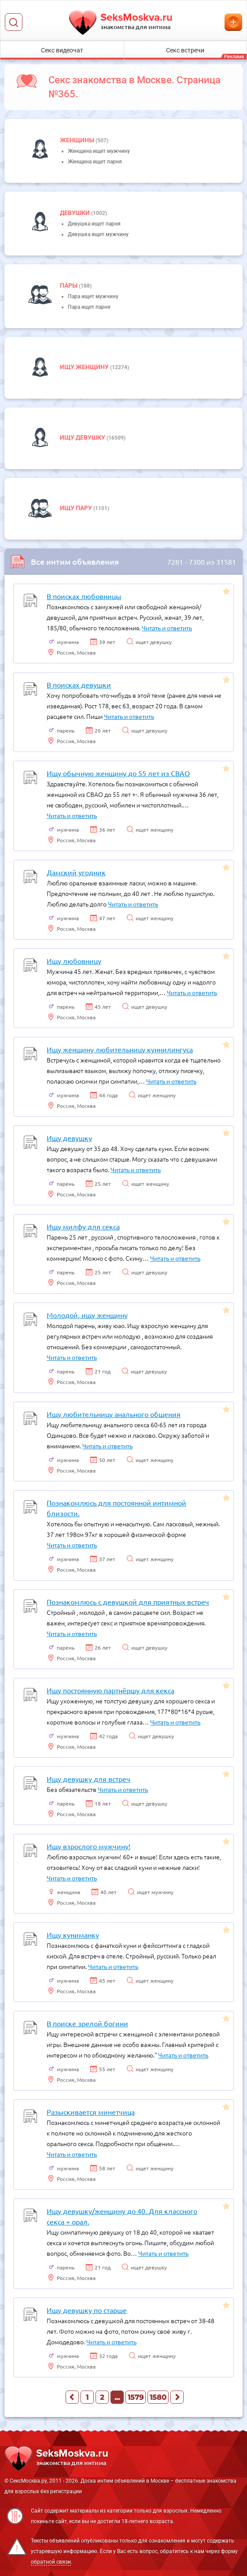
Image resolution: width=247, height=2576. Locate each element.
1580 (158, 2397)
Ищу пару (76, 507)
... (117, 2397)
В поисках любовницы (84, 596)
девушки (75, 212)
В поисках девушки (79, 684)
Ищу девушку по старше (87, 2310)
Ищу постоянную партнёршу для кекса (110, 1690)
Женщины (78, 140)
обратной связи (51, 2562)
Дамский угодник (76, 872)
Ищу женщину (85, 366)
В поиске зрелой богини (87, 2023)
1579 (136, 2397)
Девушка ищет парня (94, 224)
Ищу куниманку (73, 1934)
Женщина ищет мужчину (99, 151)
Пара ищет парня (89, 307)
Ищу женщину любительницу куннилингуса (120, 1049)
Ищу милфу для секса (83, 1226)
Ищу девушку (83, 437)
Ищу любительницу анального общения (114, 1414)
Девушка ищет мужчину (98, 234)
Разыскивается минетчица (91, 2111)
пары (69, 285)
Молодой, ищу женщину (87, 1314)
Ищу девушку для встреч (88, 1778)
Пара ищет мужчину (93, 296)
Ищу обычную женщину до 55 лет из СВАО (118, 773)
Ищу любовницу (74, 960)
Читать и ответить (167, 628)
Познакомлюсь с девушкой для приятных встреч (128, 1601)
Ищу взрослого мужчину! (88, 1846)
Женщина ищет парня (95, 162)
